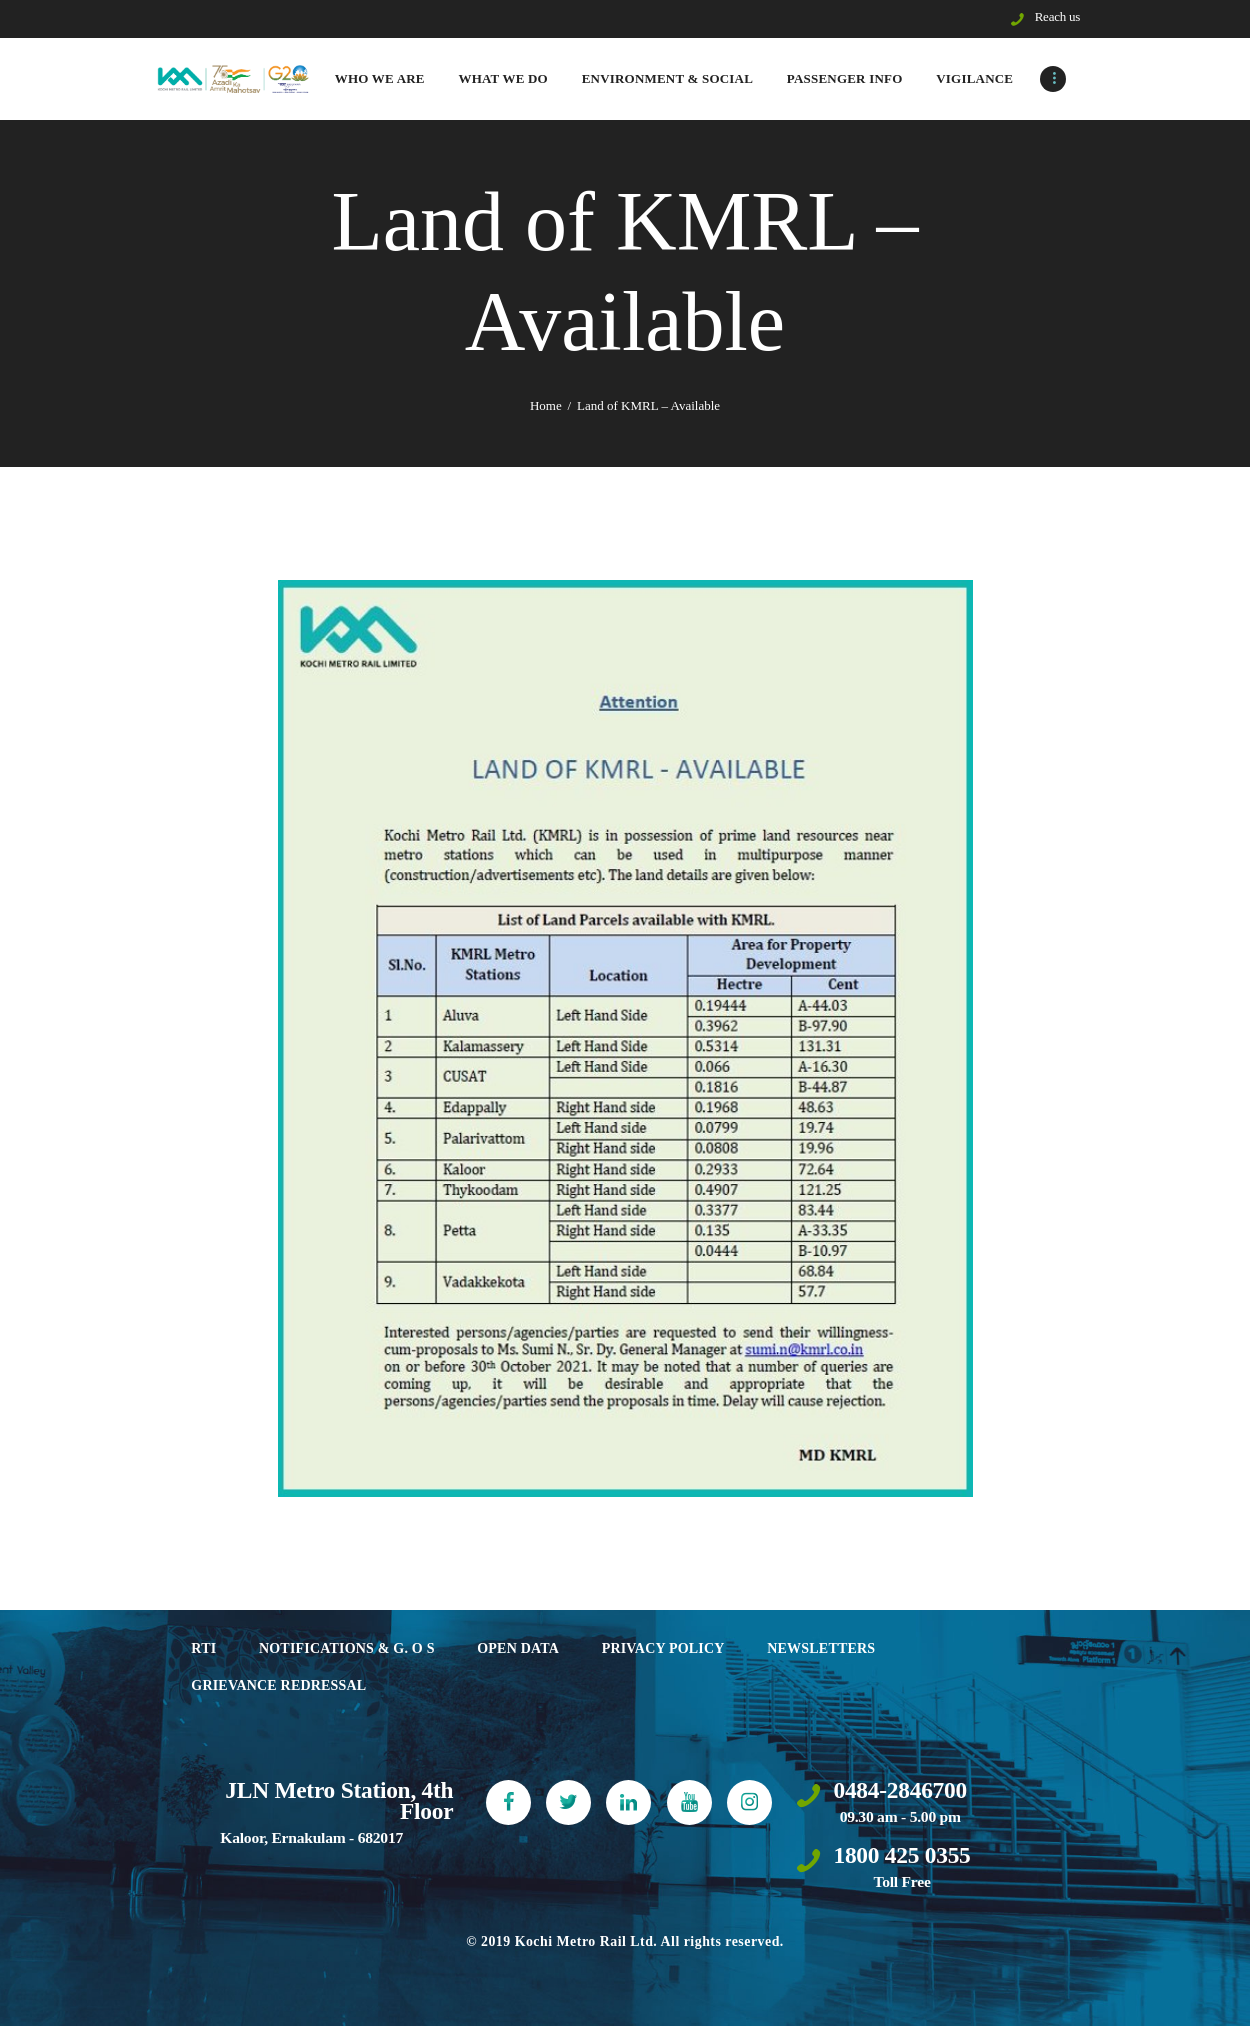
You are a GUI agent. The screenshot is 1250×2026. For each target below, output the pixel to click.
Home (546, 405)
